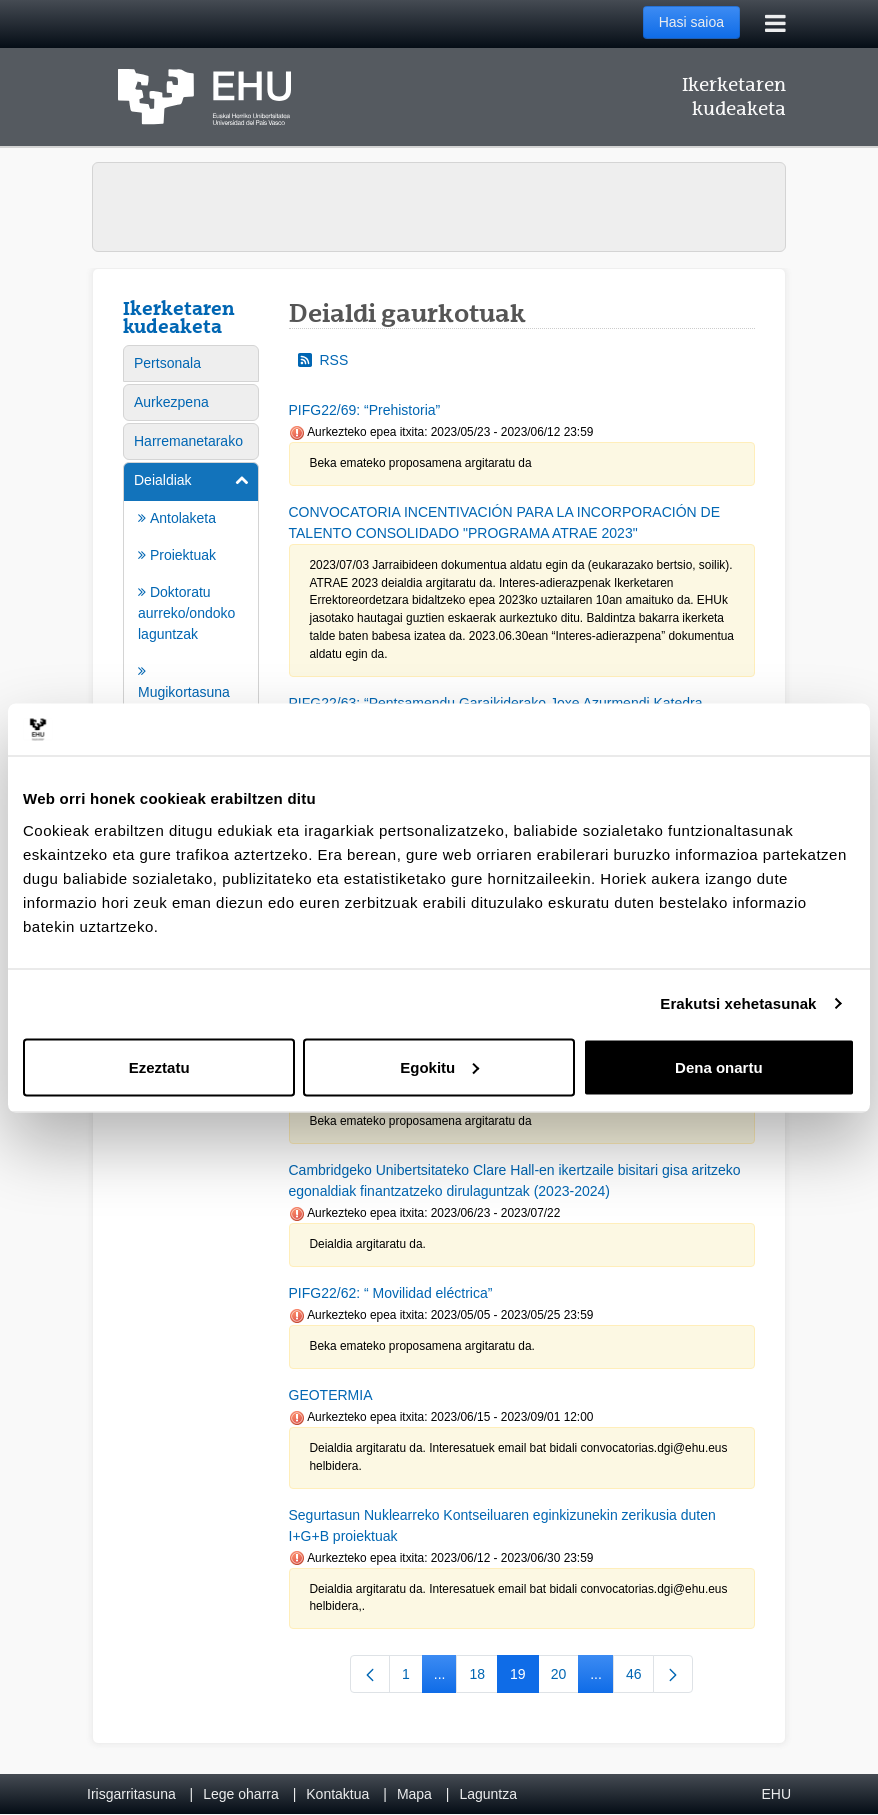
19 (524, 1678)
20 (565, 1678)
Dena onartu (719, 1066)
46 (640, 1678)
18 (483, 1678)
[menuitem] (191, 363)
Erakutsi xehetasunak (738, 1003)
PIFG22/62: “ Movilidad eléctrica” (391, 1293)
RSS (323, 360)
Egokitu (439, 1066)
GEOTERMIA (331, 1395)
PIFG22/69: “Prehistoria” (365, 410)
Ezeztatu (159, 1066)
